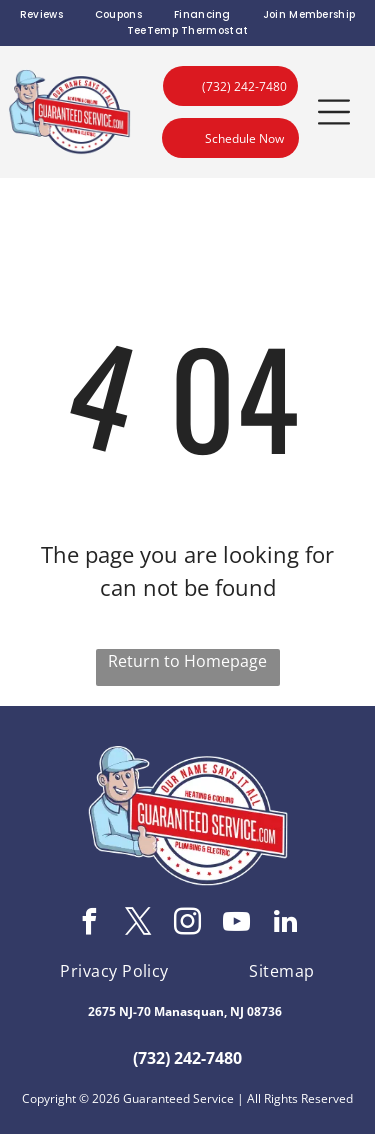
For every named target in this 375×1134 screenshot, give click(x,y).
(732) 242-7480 (187, 1058)
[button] (334, 112)
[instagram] (188, 924)
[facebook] (90, 924)
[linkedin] (286, 924)
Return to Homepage (187, 661)
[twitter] (139, 924)
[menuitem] (41, 15)
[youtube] (237, 924)
